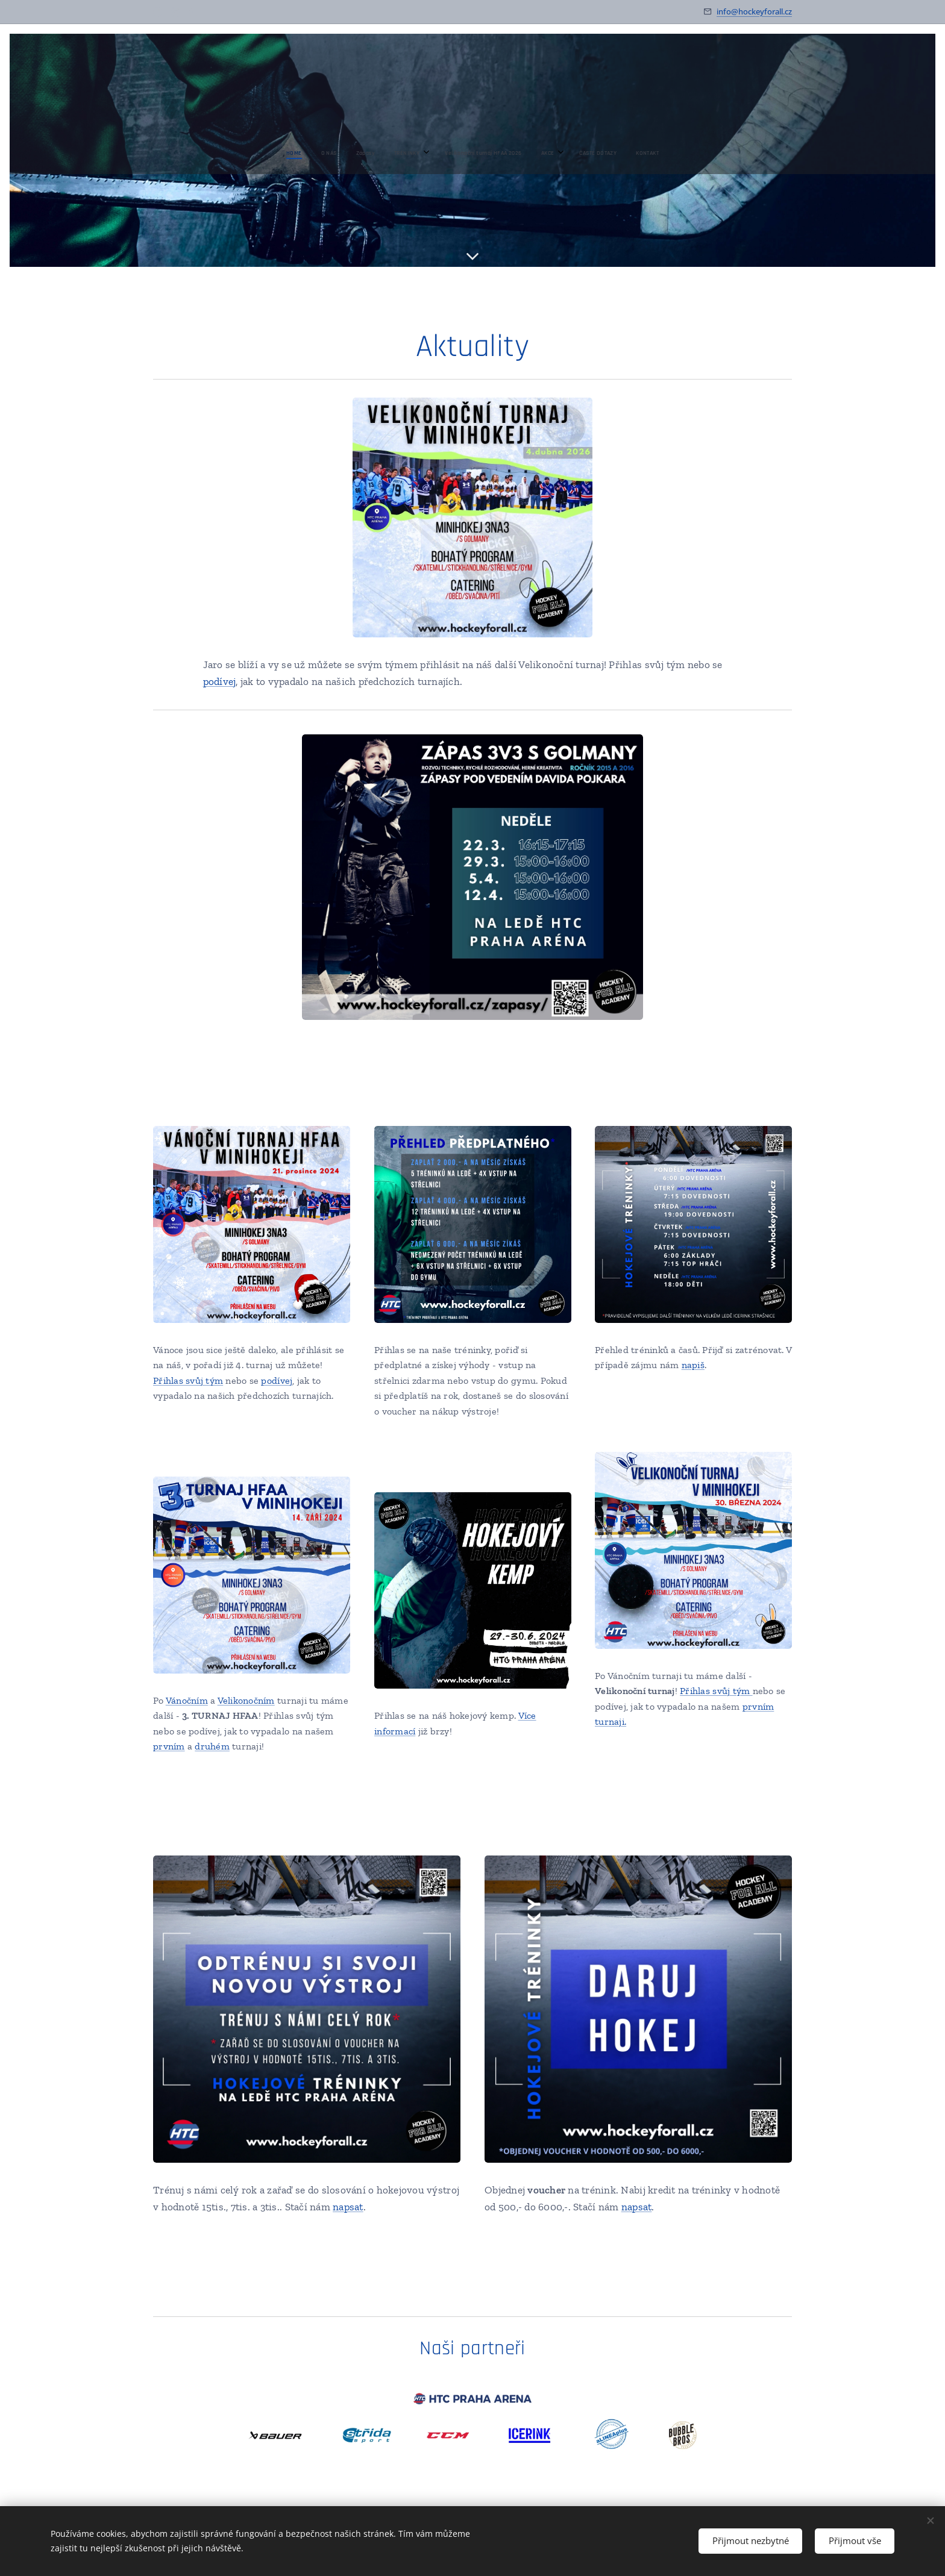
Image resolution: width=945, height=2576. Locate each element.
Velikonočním (246, 1700)
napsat (348, 2207)
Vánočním (187, 1700)
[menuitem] (398, 153)
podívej (219, 681)
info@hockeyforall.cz (754, 11)
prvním (169, 1746)
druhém (212, 1746)
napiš (693, 1365)
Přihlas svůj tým (188, 1380)
